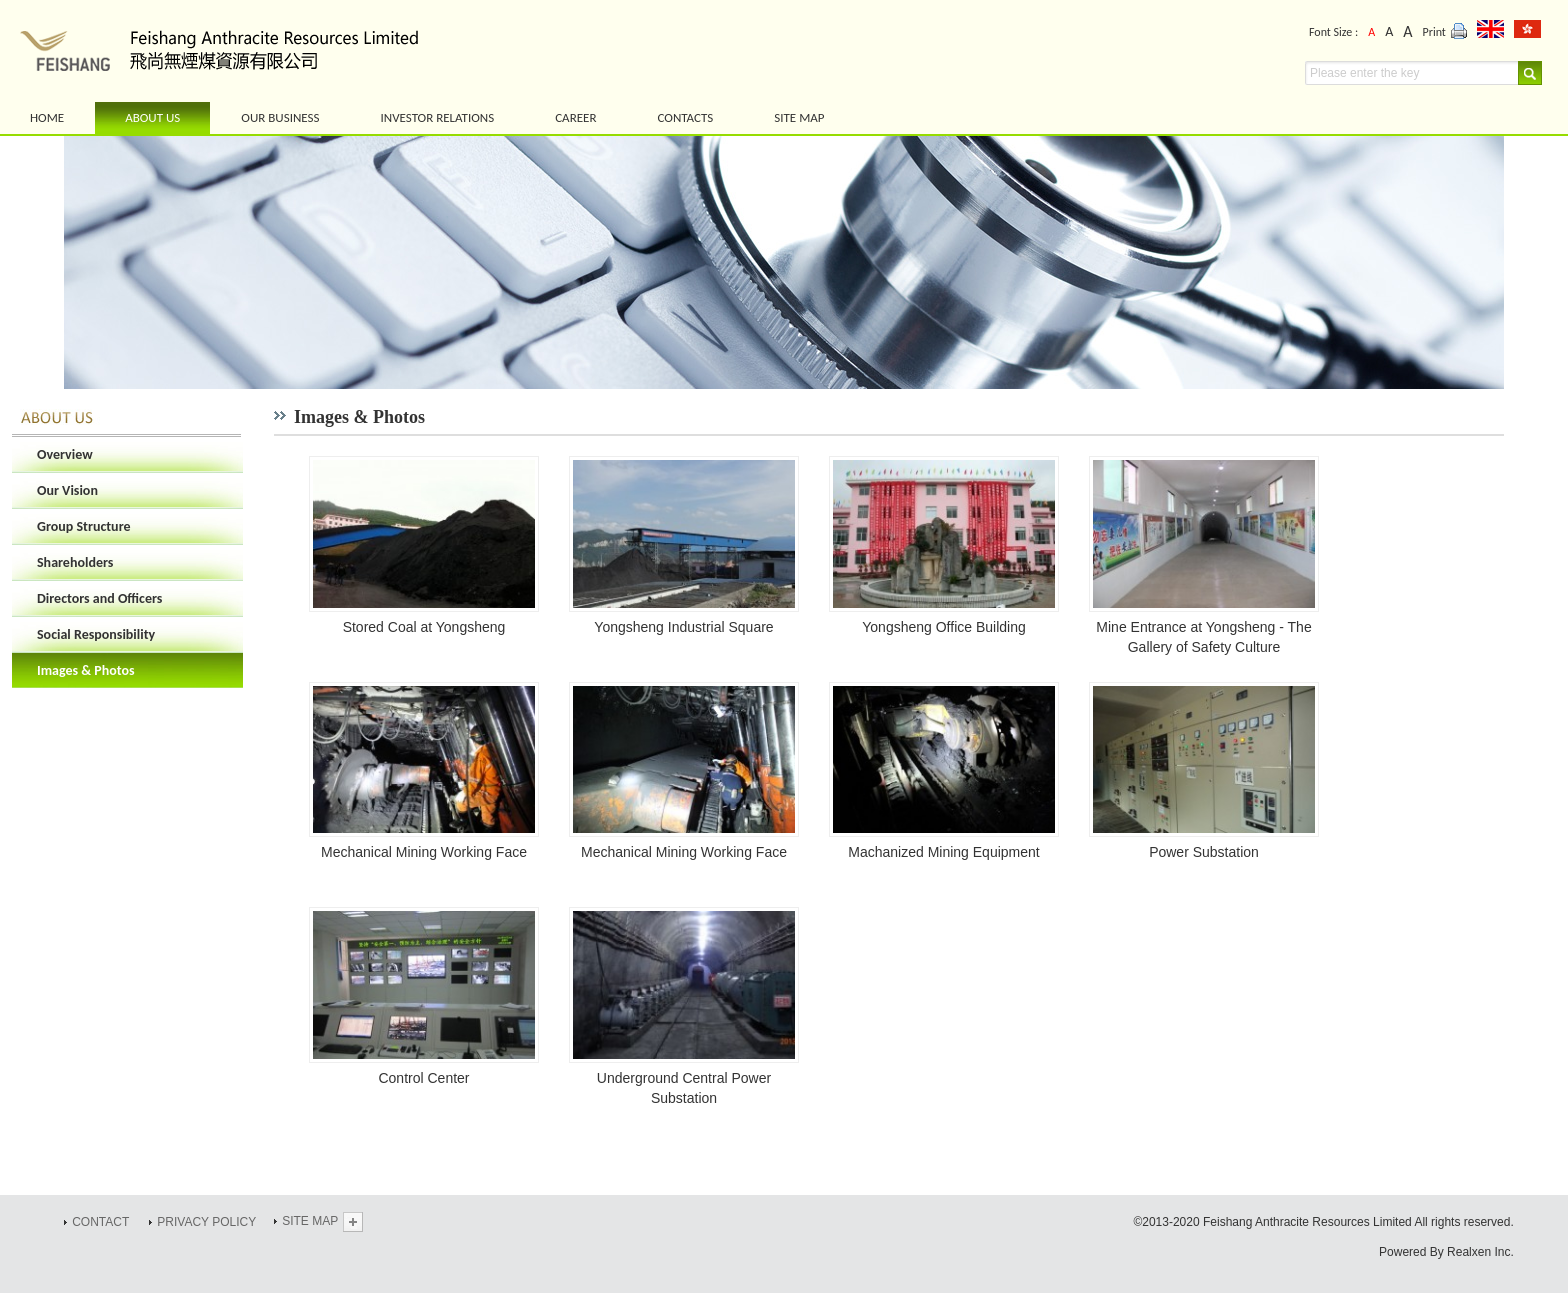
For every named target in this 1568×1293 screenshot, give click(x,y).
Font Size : (1333, 32)
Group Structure (84, 526)
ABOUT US (152, 117)
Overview (65, 454)
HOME (47, 117)
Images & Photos (86, 670)
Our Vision (67, 490)
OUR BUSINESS (280, 117)
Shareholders (75, 562)
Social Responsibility (96, 634)
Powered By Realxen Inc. (1446, 1252)
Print (1445, 33)
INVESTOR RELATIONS (437, 117)
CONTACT (100, 1222)
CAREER (575, 117)
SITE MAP (799, 117)
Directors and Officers (99, 598)
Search (1529, 73)
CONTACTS (685, 117)
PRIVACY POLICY (206, 1222)
